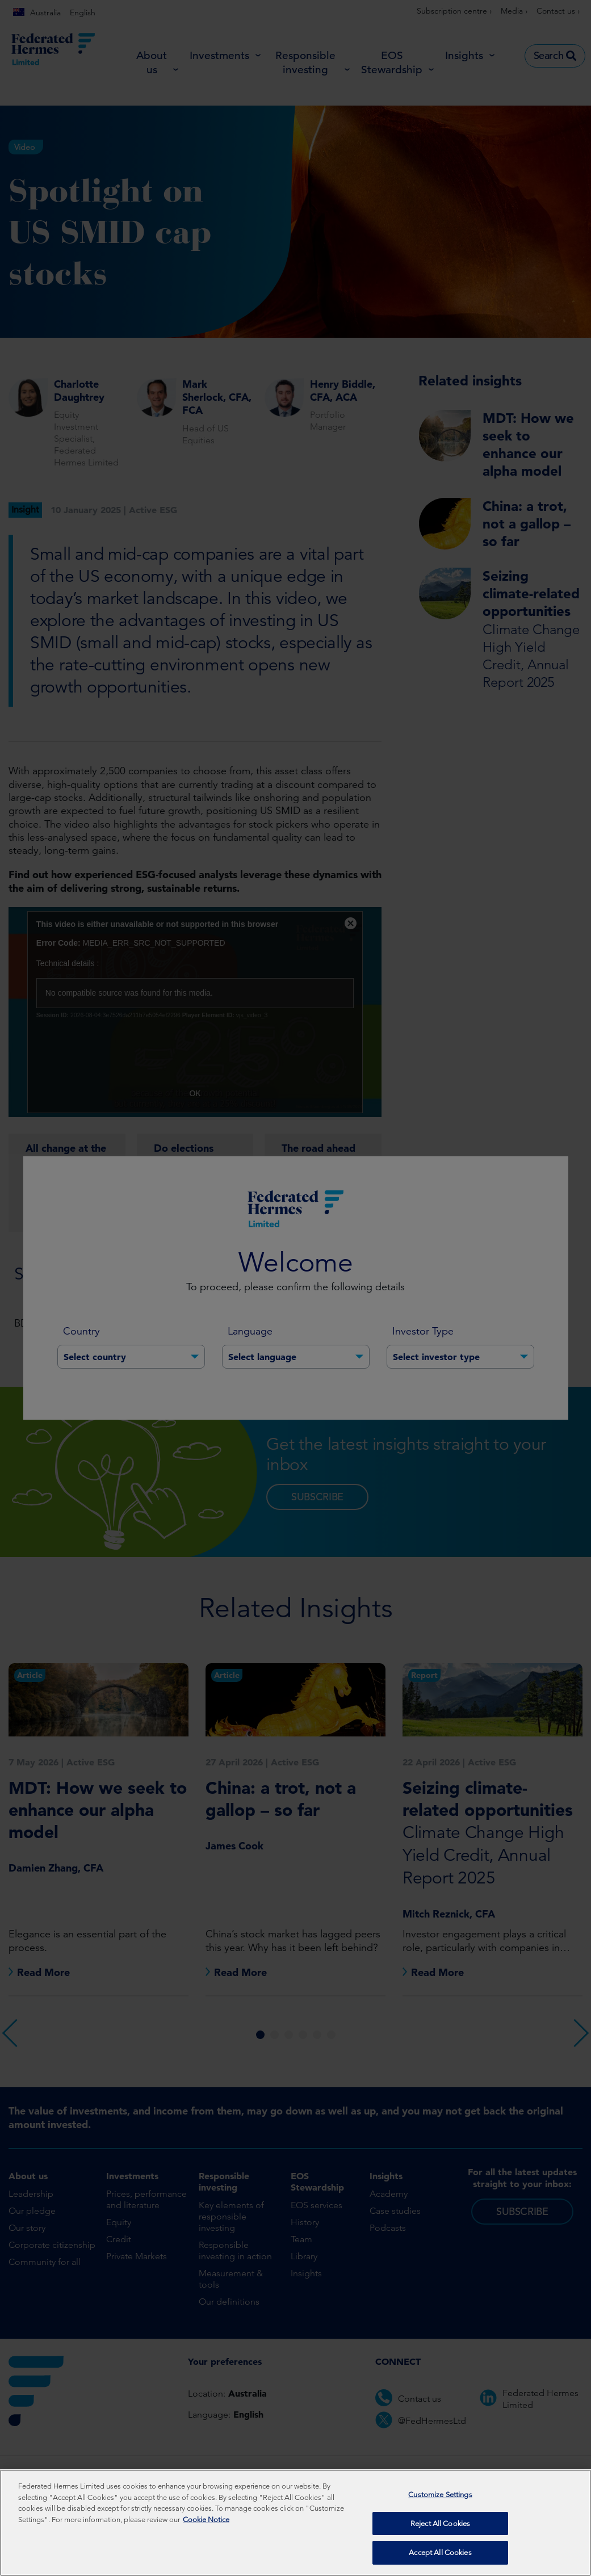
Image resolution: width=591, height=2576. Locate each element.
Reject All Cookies (440, 2523)
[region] (295, 2522)
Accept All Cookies (440, 2552)
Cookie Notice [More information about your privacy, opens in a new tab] (206, 2519)
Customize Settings (440, 2494)
